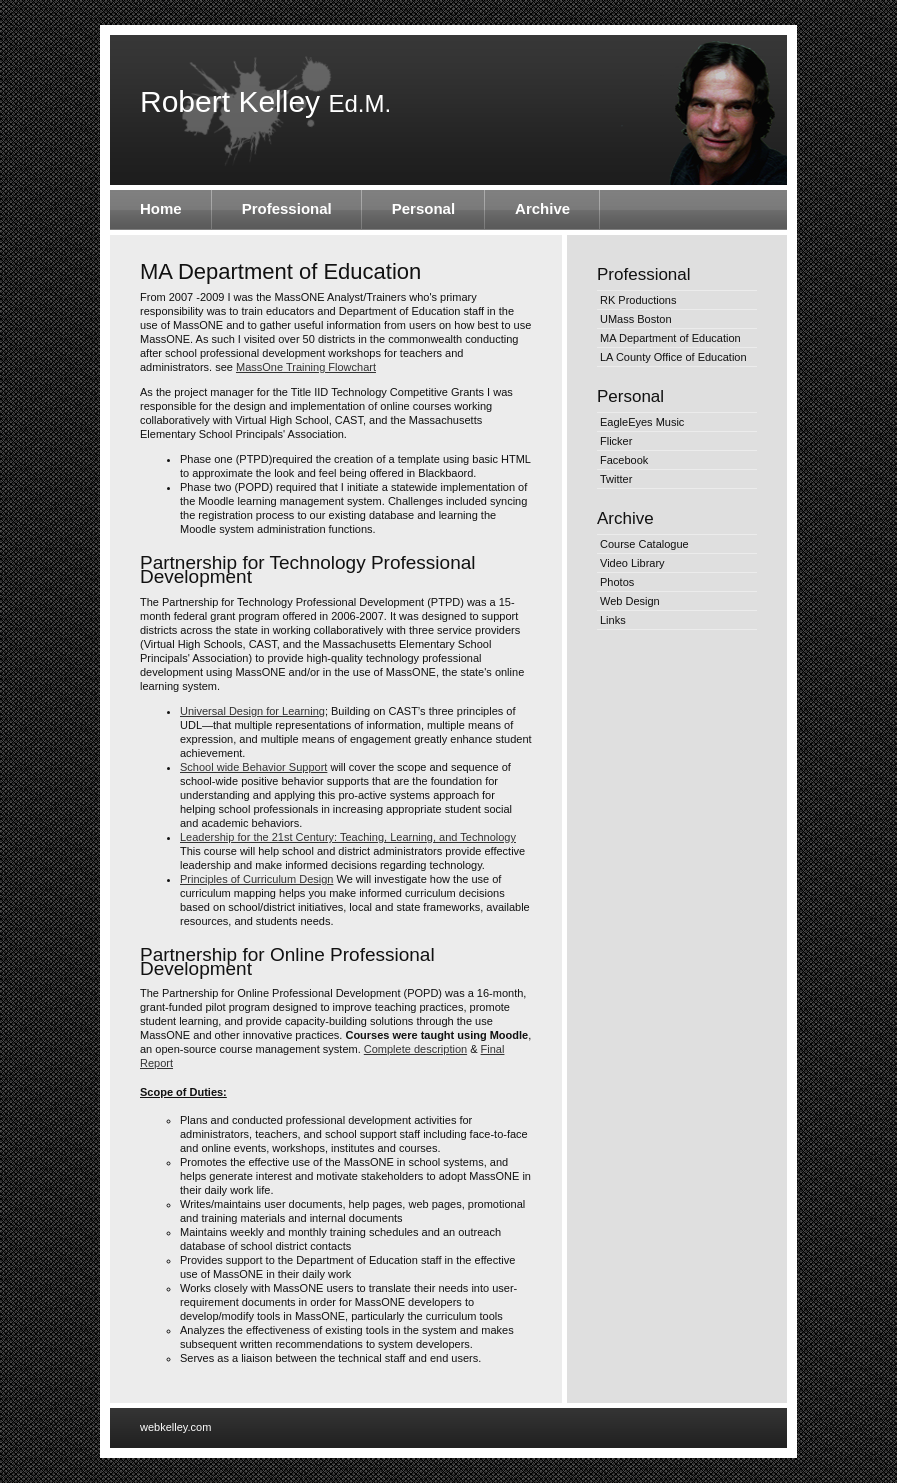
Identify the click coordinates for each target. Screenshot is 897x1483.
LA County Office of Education (673, 357)
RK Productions (638, 300)
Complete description (415, 1049)
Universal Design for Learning (252, 711)
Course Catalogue (644, 544)
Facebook (624, 460)
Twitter (616, 479)
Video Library (632, 563)
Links (613, 620)
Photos (617, 582)
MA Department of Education (670, 338)
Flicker (616, 441)
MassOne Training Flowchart (306, 367)
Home (161, 208)
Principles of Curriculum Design (256, 879)
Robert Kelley (265, 101)
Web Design (630, 601)
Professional (287, 208)
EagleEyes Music (642, 422)
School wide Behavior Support (253, 767)
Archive (542, 208)
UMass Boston (636, 319)
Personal (423, 208)
